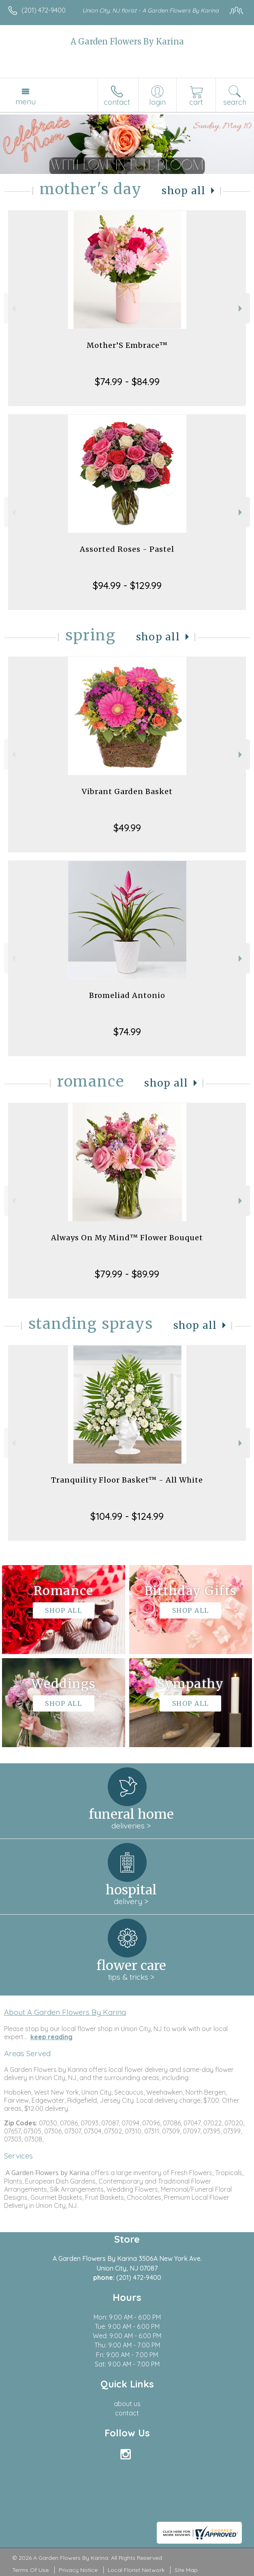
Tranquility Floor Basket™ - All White (127, 1480)
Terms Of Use (30, 2570)
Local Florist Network (136, 2570)
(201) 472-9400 (43, 10)
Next (241, 308)
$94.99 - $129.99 (127, 585)
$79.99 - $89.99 (127, 1274)
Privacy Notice (78, 2570)
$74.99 (127, 1031)
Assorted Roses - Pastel (127, 549)
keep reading (51, 2037)
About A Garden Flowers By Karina (65, 2012)
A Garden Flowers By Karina (127, 41)
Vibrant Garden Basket (127, 791)
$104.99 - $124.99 (127, 1516)
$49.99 (127, 828)
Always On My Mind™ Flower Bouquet (127, 1237)
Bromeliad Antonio (127, 995)
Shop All (183, 190)
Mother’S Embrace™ (127, 345)
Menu (25, 101)
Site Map (186, 2570)
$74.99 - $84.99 (127, 381)
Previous (12, 308)
